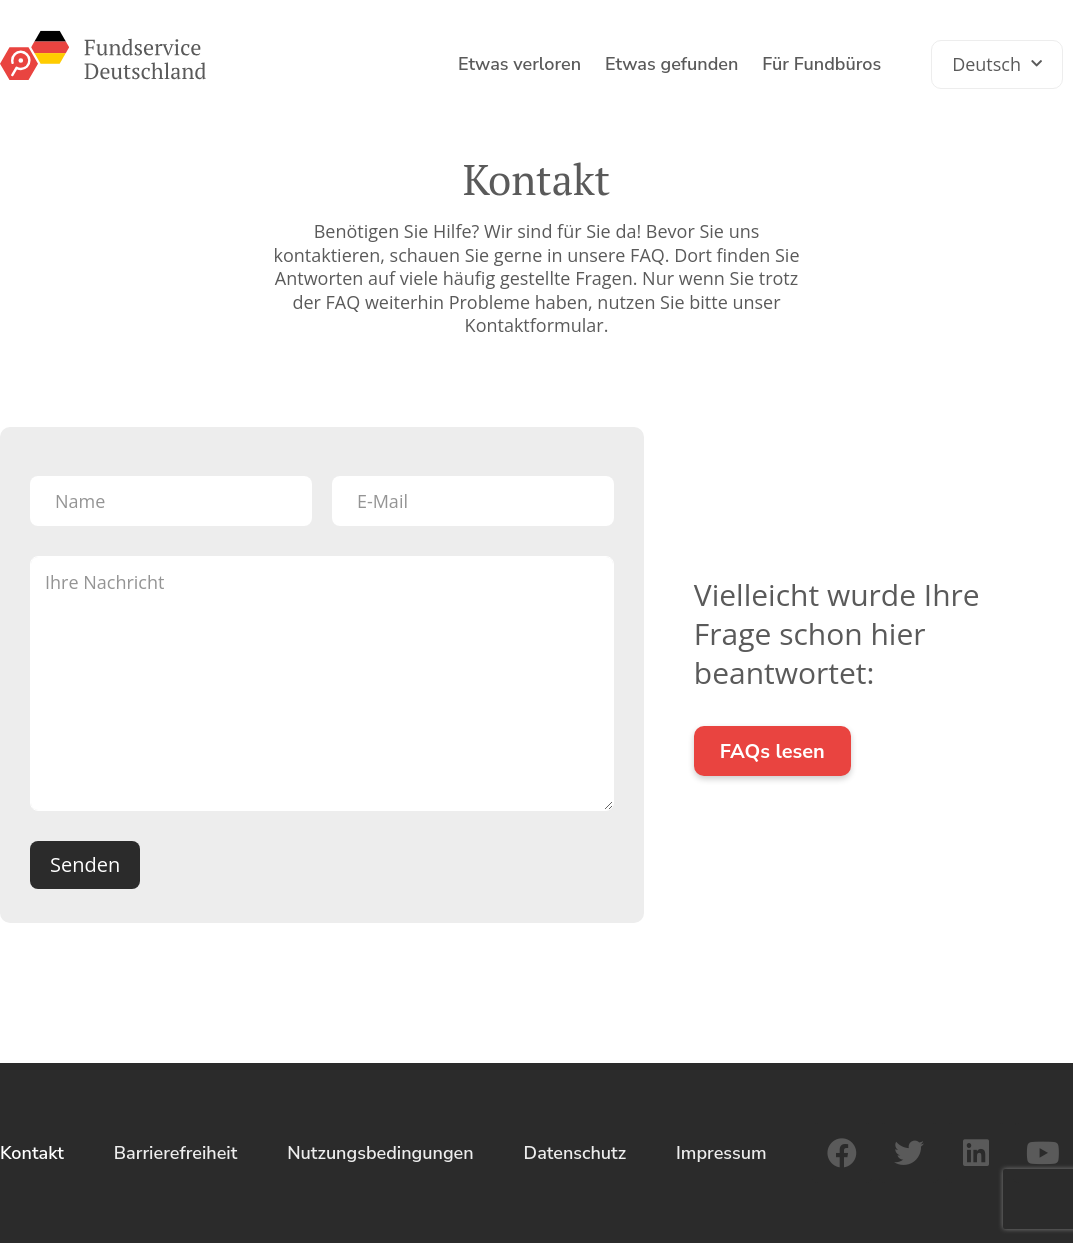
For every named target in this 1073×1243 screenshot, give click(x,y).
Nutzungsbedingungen (380, 1153)
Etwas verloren (519, 64)
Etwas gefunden (671, 64)
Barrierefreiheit (176, 1153)
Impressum (721, 1153)
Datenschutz (575, 1153)
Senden (85, 864)
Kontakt (32, 1153)
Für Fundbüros (821, 64)
